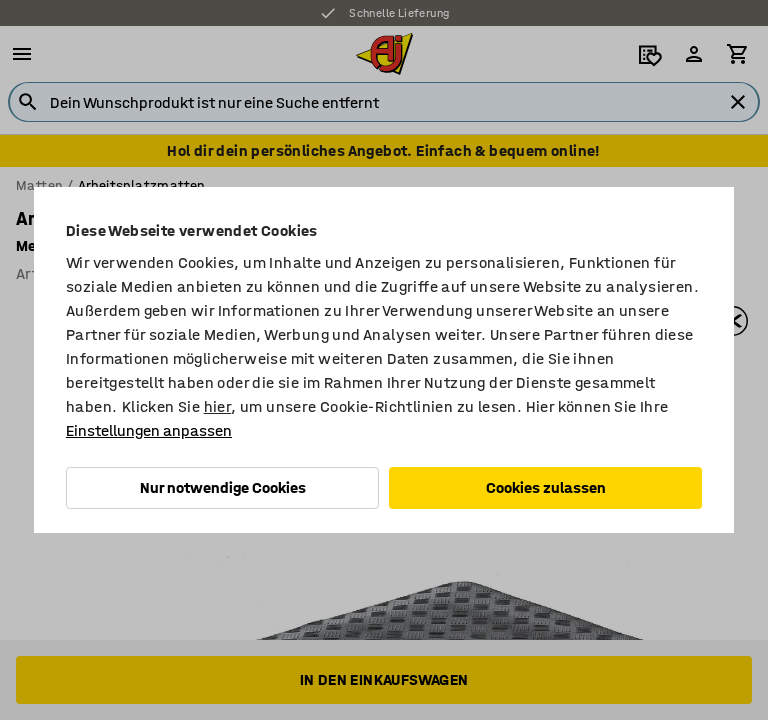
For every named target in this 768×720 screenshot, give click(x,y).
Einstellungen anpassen (149, 430)
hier (218, 406)
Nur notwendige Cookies (223, 487)
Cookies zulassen (546, 487)
